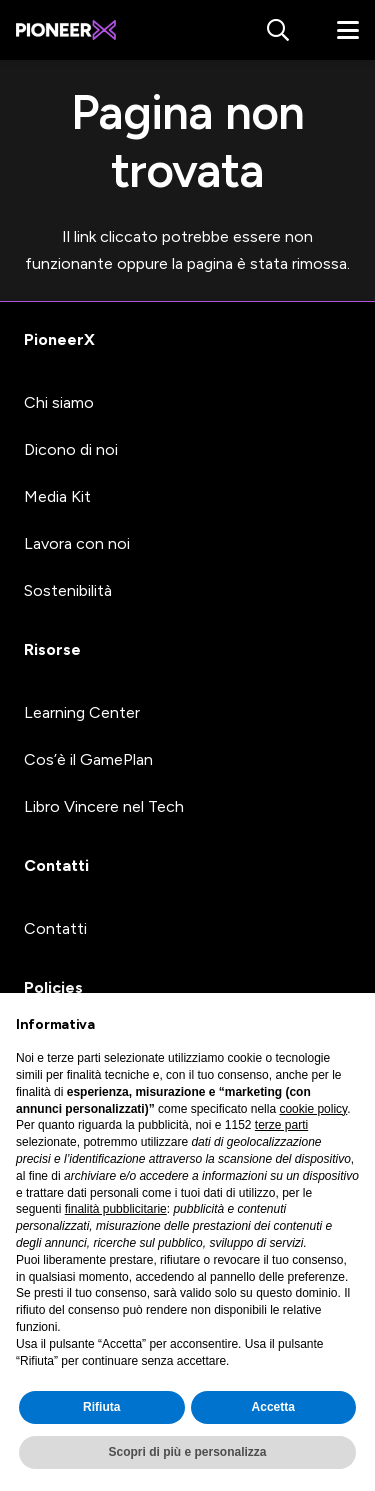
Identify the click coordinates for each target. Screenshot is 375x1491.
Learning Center (82, 712)
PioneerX (59, 339)
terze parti (281, 1125)
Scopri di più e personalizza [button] (187, 1452)
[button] (277, 30)
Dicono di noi (71, 449)
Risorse (52, 649)
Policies (53, 987)
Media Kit (57, 496)
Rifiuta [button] (101, 1407)
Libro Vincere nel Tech (104, 806)
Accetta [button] (273, 1407)
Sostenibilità (68, 590)
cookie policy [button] (313, 1109)
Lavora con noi (77, 543)
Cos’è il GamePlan (88, 759)
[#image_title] (66, 30)
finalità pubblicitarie (116, 1209)
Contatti (56, 865)
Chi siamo (59, 402)
